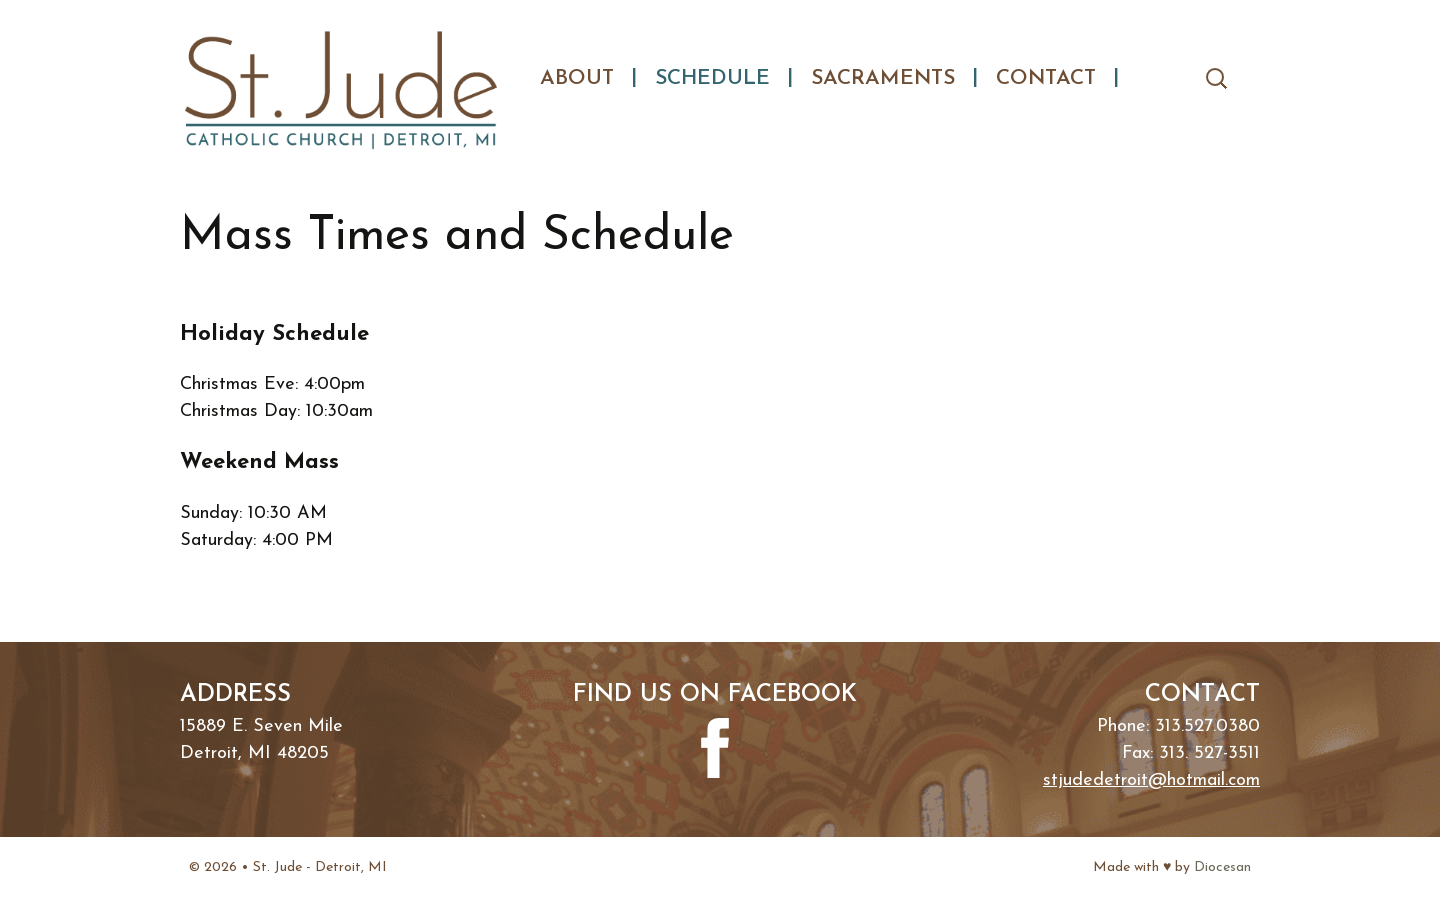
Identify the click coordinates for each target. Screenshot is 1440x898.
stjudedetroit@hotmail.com (1151, 780)
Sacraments (883, 78)
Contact (1046, 78)
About (577, 78)
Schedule (712, 78)
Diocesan (1222, 867)
